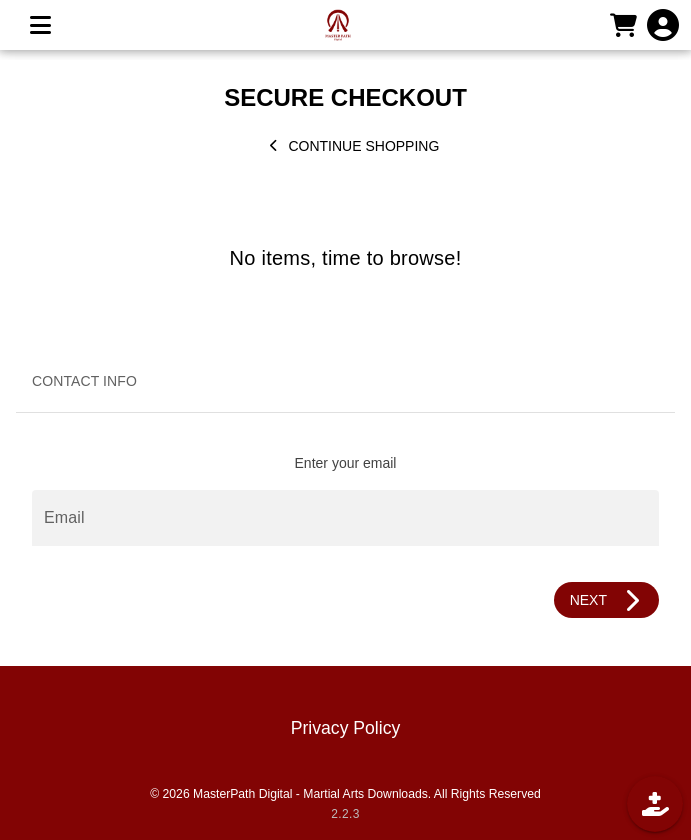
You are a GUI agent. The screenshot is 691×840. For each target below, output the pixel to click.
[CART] (623, 25)
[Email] (345, 518)
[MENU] (40, 25)
